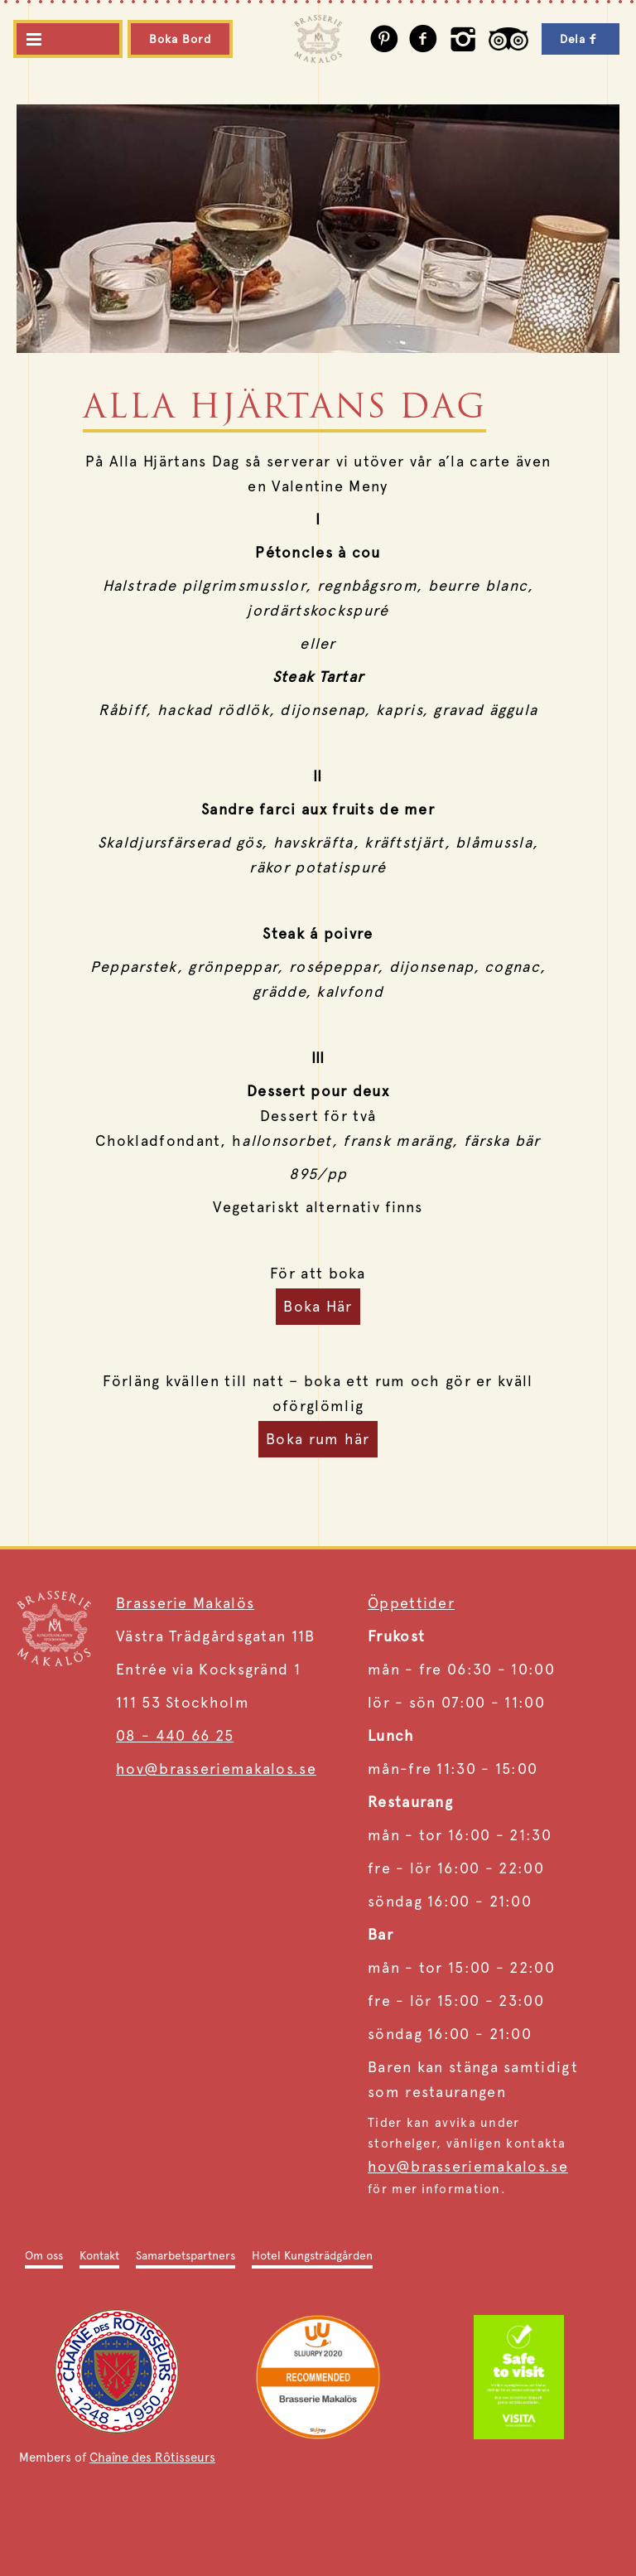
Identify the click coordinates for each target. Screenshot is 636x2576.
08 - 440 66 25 (175, 1735)
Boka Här (317, 1306)
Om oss (44, 2255)
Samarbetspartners (185, 2255)
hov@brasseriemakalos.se (216, 1768)
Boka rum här (318, 1438)
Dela (580, 39)
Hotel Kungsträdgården (312, 2255)
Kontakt (99, 2255)
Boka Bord (180, 39)
